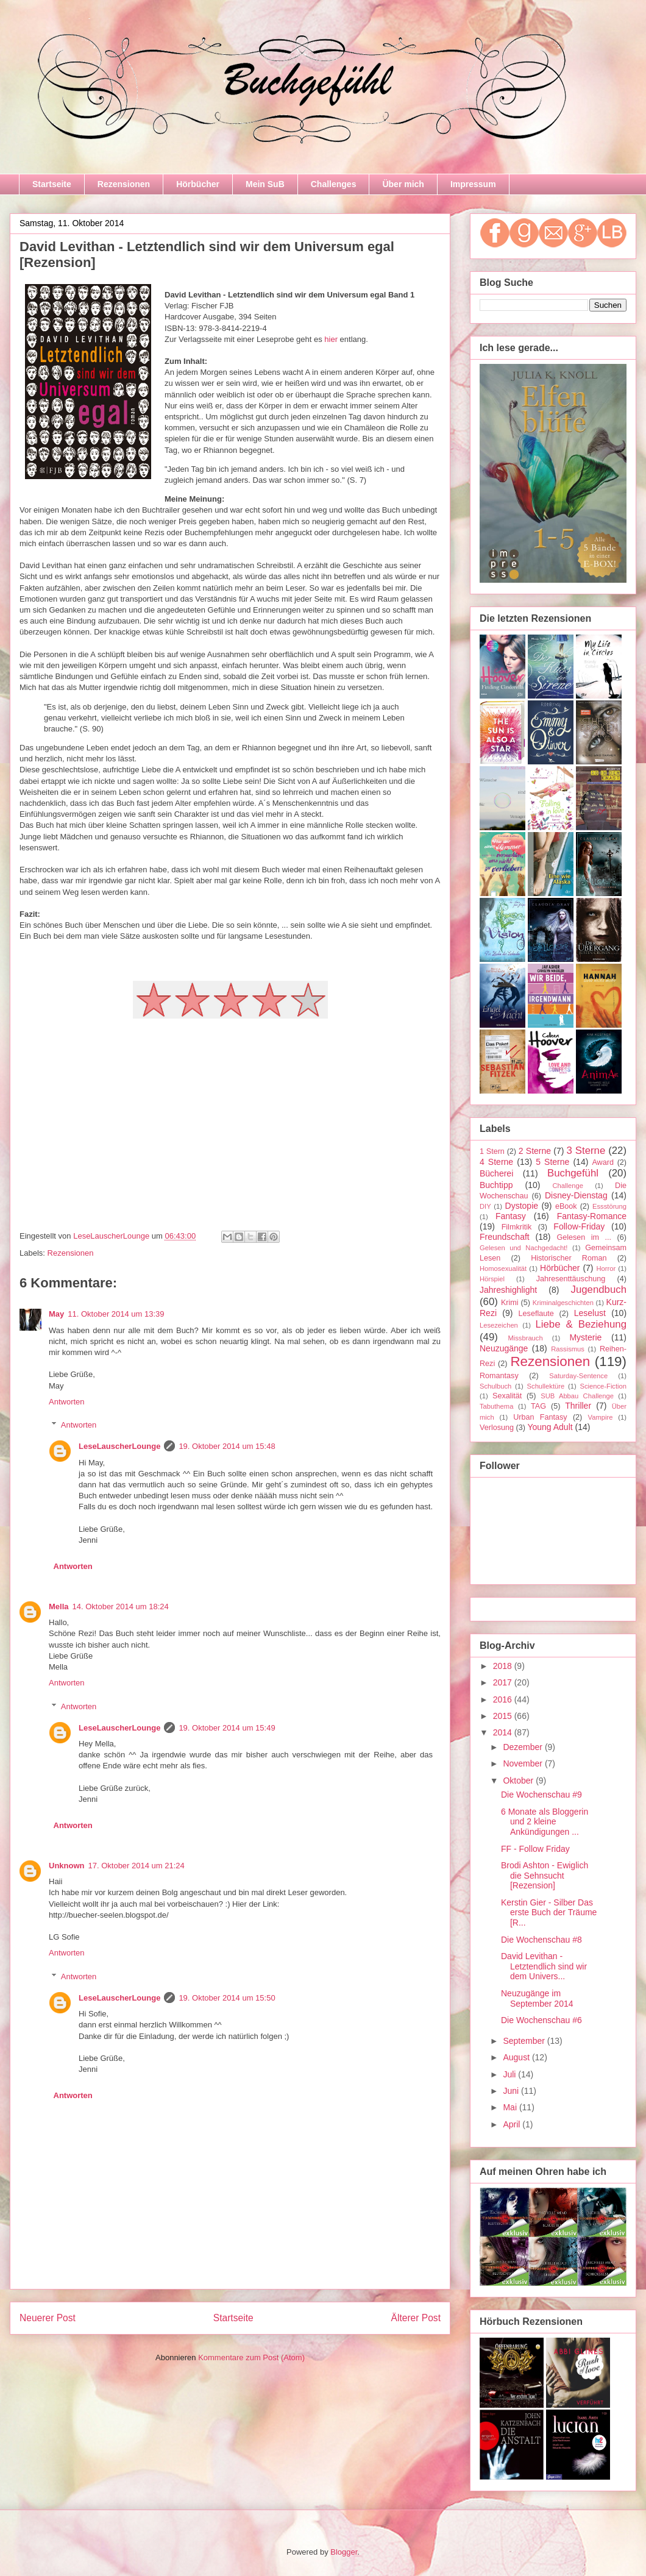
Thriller (578, 1406)
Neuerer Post (48, 2318)
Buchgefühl (572, 1173)
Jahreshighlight (508, 1290)
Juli (510, 2074)
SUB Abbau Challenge (577, 1396)
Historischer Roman (568, 1258)
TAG (538, 1406)
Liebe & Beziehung (580, 1324)
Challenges (334, 184)
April (512, 2124)
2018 (503, 1666)
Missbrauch (525, 1338)
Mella (59, 1606)
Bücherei (496, 1173)
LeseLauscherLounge (119, 1446)
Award (602, 1162)
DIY (485, 1206)
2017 (503, 1682)
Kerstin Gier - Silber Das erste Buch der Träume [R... (549, 1913)
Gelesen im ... (583, 1237)
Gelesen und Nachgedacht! (523, 1247)
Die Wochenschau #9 (541, 1794)
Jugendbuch (598, 1289)
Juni (512, 2091)
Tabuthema (496, 1406)
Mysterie (585, 1337)
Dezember (523, 1747)
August (517, 2057)
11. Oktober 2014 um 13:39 (116, 1313)
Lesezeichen (499, 1325)
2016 (503, 1699)
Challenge (567, 1185)
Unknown (67, 1865)
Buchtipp (496, 1185)
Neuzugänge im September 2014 (537, 1998)
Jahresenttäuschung (570, 1279)
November (523, 1763)
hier (331, 339)
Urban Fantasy (540, 1417)
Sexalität (507, 1396)
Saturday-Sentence (578, 1375)
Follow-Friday (579, 1226)
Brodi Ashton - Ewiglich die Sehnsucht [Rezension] (544, 1875)
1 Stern (492, 1151)
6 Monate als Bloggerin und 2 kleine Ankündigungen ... (544, 1822)
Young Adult (549, 1427)
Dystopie (521, 1206)
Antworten (67, 1401)
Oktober (519, 1780)
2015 (503, 1716)
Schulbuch (495, 1386)
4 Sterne (496, 1162)
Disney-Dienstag (576, 1195)
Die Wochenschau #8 (541, 1939)
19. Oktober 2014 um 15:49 (227, 1727)
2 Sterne (535, 1151)
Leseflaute (536, 1313)
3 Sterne (586, 1150)
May (56, 1313)
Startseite (51, 184)
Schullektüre (546, 1386)
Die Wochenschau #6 (541, 2020)
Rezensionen (124, 184)
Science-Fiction (603, 1386)
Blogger (343, 2551)
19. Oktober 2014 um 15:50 (227, 1997)
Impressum (473, 184)
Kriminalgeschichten (563, 1302)
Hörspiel (492, 1279)
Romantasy (499, 1376)
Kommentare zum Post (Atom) (251, 2357)
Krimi (510, 1302)
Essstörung (609, 1206)
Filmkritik (517, 1227)
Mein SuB (265, 184)
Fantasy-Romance (591, 1216)
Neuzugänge (504, 1348)
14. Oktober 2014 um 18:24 (121, 1606)
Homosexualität (503, 1268)
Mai (511, 2107)
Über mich (403, 184)
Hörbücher (197, 184)
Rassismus (567, 1349)
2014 (503, 1732)
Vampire (600, 1417)
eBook (566, 1206)
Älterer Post (416, 2318)
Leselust (590, 1313)
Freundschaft (505, 1237)
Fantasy (510, 1216)
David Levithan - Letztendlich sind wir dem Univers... (544, 1966)
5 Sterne (552, 1162)
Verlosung (497, 1427)
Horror (606, 1268)
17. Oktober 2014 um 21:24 (136, 1865)
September (525, 2041)
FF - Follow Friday (535, 1849)
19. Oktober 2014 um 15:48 (227, 1446)
